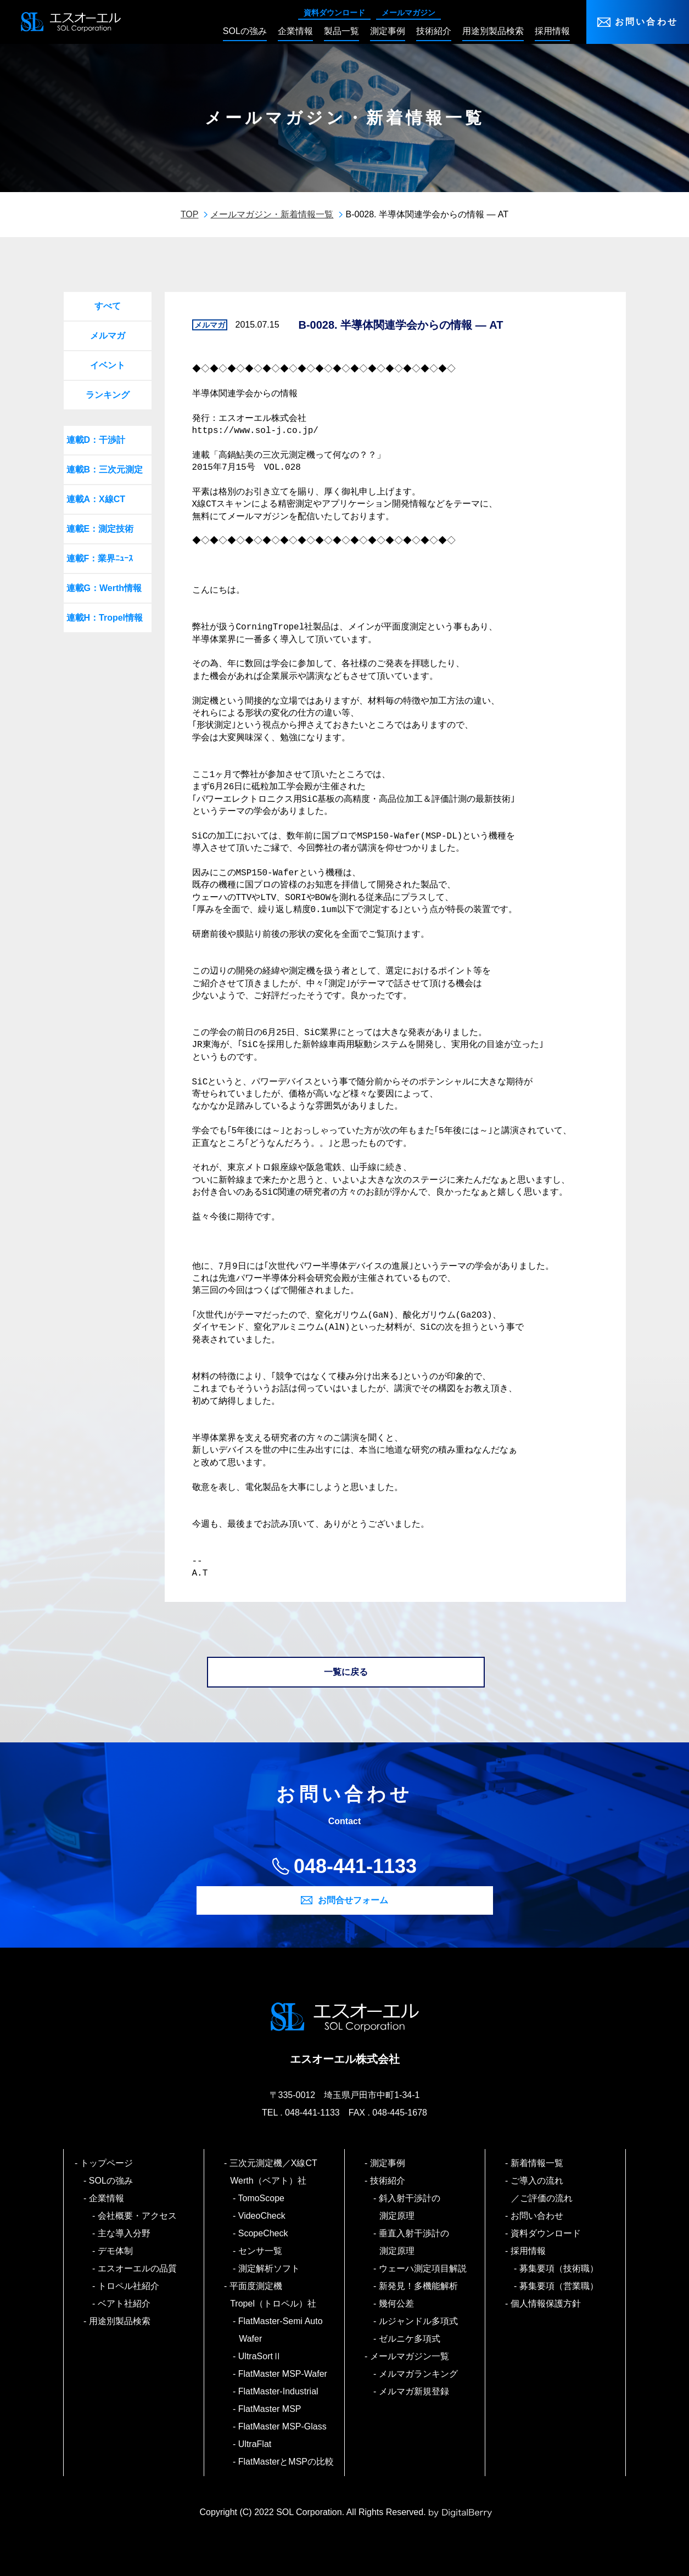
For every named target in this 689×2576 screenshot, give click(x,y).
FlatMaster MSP (270, 2409)
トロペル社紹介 (128, 2286)
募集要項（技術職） (559, 2268)
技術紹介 (388, 2180)
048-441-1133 (355, 1866)
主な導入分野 (124, 2233)
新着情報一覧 (537, 2163)
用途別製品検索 (119, 2321)
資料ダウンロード (334, 12)
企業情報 (106, 2198)
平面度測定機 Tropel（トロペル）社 (273, 2294)
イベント (107, 365)
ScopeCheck (263, 2233)
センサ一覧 (260, 2251)
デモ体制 (115, 2251)
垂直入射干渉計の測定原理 (414, 2242)
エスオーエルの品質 (137, 2268)
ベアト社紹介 (124, 2303)
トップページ (107, 2163)
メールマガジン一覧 (410, 2356)
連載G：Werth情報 (104, 588)
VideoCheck (262, 2215)
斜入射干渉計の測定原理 (409, 2206)
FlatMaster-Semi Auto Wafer (280, 2329)
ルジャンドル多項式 (418, 2321)
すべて (107, 306)
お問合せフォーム (353, 1900)
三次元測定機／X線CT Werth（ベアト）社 (278, 2171)
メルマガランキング (418, 2373)
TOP (190, 214)
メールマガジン (408, 12)
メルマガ (107, 335)
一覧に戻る (346, 1672)
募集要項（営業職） (559, 2286)
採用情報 (528, 2251)
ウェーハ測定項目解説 (423, 2268)
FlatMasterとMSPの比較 (286, 2461)
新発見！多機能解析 (418, 2286)
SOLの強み (111, 2180)
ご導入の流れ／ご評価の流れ (542, 2189)
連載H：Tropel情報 (104, 617)
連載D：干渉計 (96, 440)
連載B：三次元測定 (104, 469)
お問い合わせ (646, 21)
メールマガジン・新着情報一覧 (271, 214)
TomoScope (261, 2198)
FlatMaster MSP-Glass (283, 2426)
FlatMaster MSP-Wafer (283, 2373)
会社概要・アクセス (137, 2215)
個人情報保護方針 (546, 2303)
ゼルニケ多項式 (409, 2338)
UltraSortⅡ (260, 2356)
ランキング (108, 395)
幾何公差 (396, 2303)
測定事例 (388, 2163)
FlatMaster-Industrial (278, 2391)
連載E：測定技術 (100, 528)
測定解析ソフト (269, 2268)
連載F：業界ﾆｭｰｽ (99, 558)
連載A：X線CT (96, 499)
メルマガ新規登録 (414, 2391)
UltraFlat (255, 2444)
